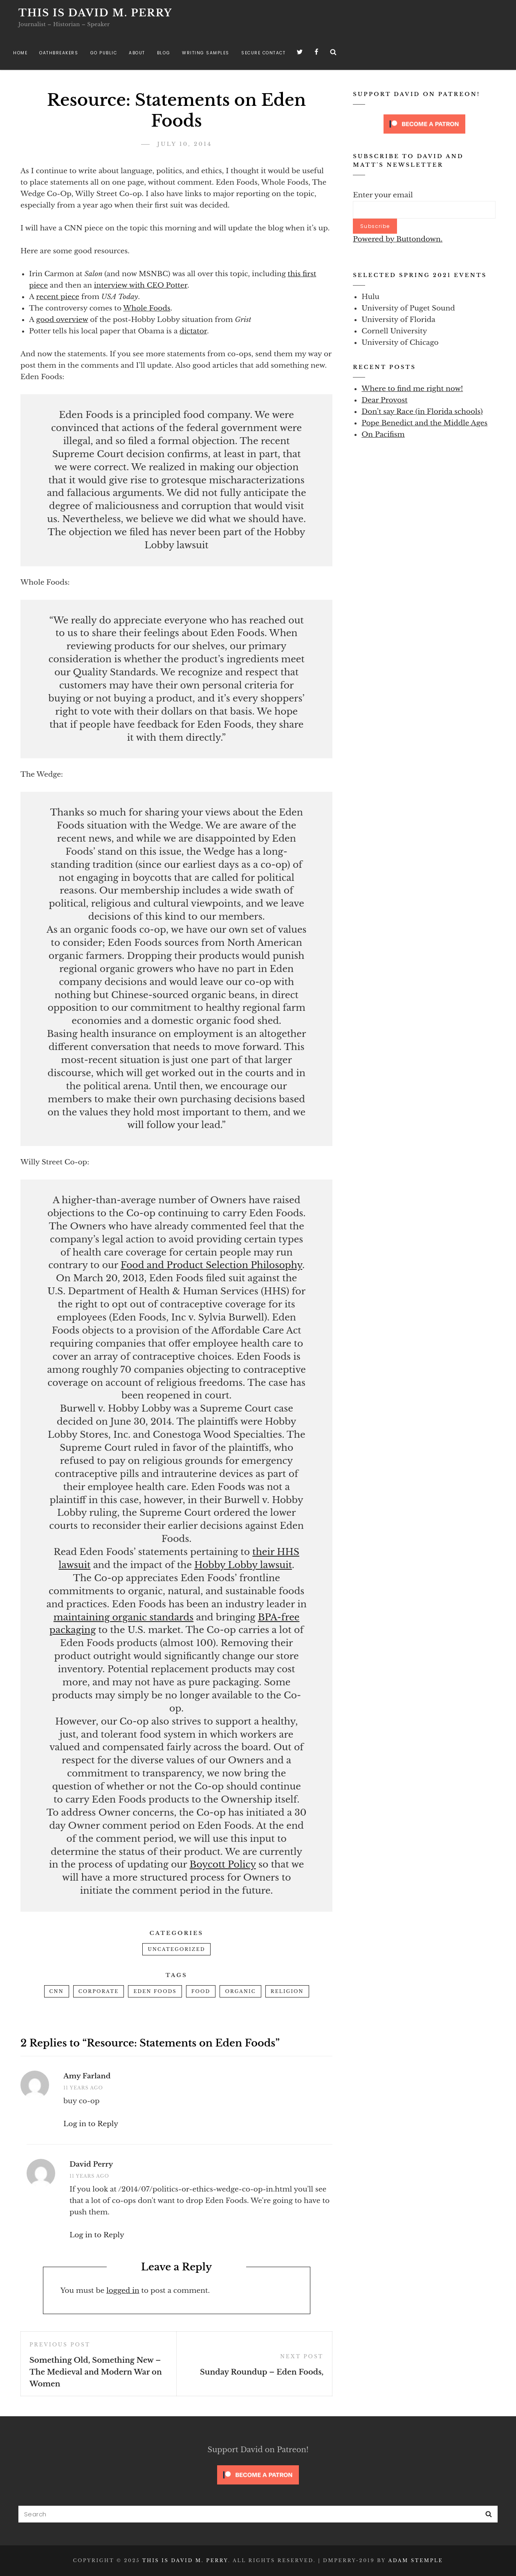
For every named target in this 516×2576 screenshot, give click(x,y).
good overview (62, 319)
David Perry (91, 2164)
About (137, 53)
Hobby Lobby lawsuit (243, 1565)
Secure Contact (263, 53)
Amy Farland (86, 2076)
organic (240, 1991)
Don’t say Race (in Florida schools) (421, 411)
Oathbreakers (58, 53)
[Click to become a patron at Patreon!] (424, 123)
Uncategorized (176, 1949)
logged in (122, 2290)
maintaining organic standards (123, 1617)
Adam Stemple (415, 2560)
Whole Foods (146, 308)
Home (20, 53)
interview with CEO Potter (140, 285)
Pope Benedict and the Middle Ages (424, 423)
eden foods (155, 1991)
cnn (56, 1991)
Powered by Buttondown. (397, 239)
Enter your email (383, 195)
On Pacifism (383, 434)
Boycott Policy (223, 1864)
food (201, 1991)
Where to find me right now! (412, 388)
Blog (163, 53)
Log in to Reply (90, 2124)
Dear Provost (384, 400)
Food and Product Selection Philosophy (211, 1265)
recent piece (57, 297)
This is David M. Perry (95, 13)
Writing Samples (205, 53)
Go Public (103, 53)
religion (287, 1991)
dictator (193, 331)
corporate (99, 1991)
